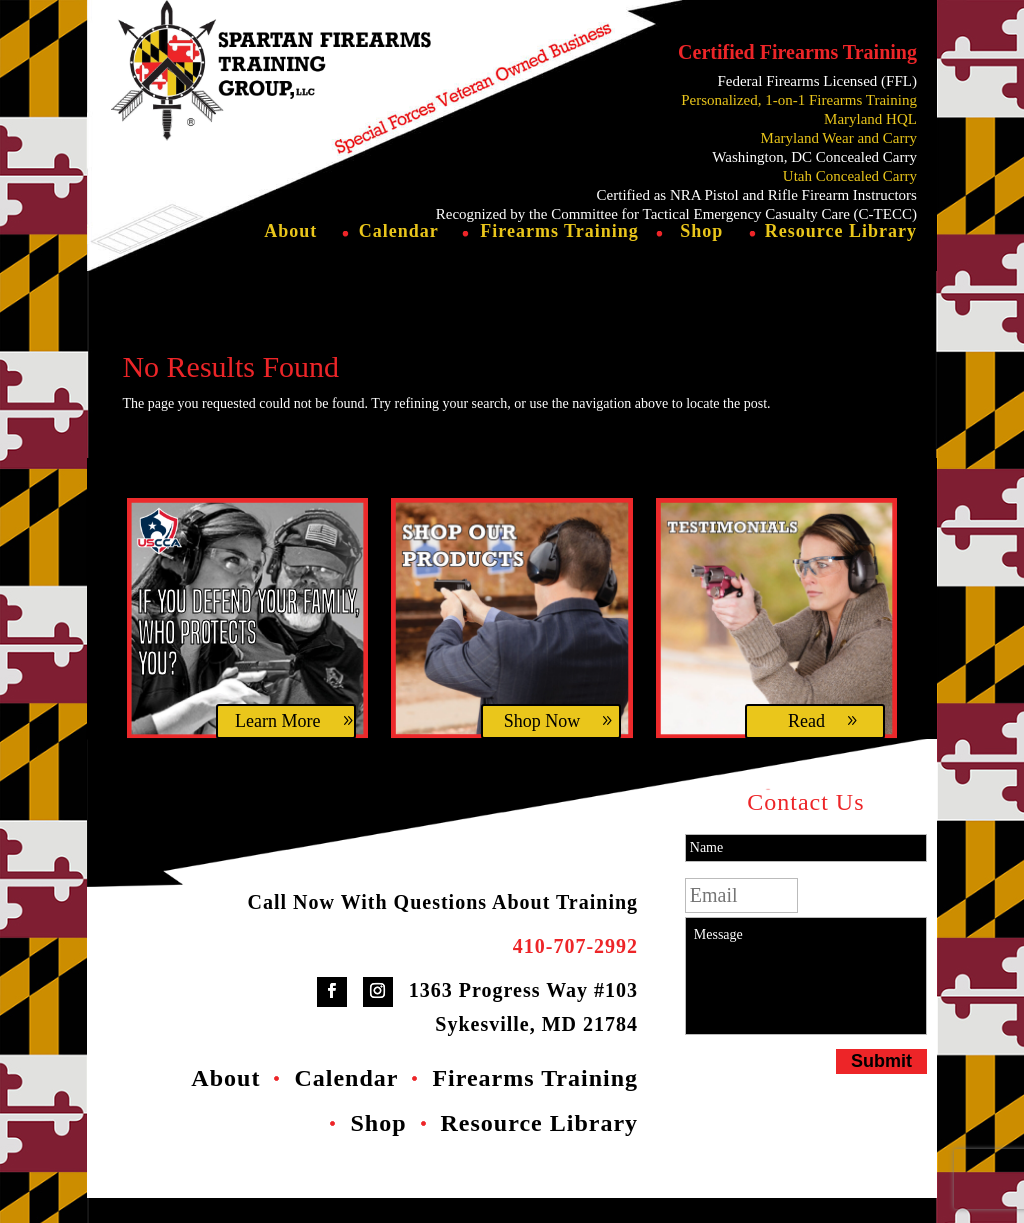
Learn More (277, 746)
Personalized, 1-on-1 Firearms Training (799, 100)
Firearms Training (559, 257)
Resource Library (841, 257)
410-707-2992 (575, 971)
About (290, 257)
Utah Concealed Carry (850, 176)
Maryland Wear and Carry (839, 138)
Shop (701, 257)
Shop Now (542, 746)
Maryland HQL (870, 119)
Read (806, 746)
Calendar (399, 257)
